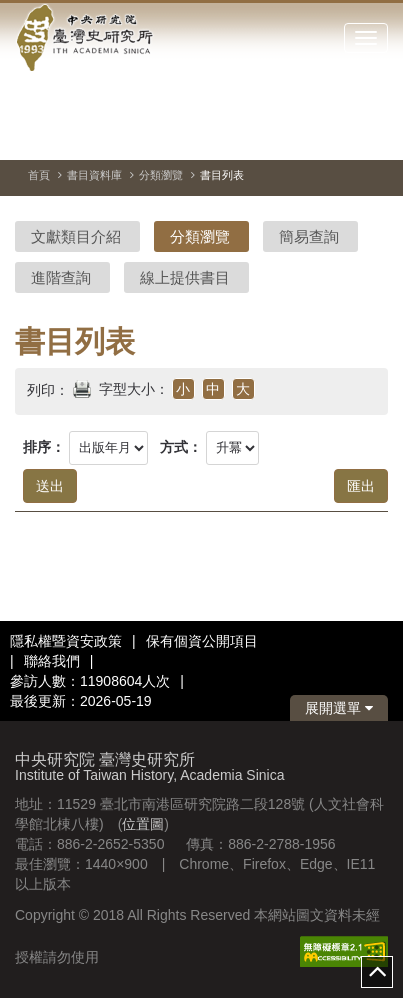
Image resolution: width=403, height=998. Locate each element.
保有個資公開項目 (202, 641)
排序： (44, 447)
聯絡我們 (52, 661)
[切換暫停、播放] (301, 134)
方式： (181, 447)
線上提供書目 (185, 277)
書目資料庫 (94, 175)
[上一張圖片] (337, 134)
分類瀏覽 (161, 175)
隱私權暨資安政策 (66, 641)
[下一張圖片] (373, 134)
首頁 (39, 175)
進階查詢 (61, 277)
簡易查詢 (309, 236)
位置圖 (143, 824)
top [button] (377, 972)
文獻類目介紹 (76, 236)
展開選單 (339, 708)
